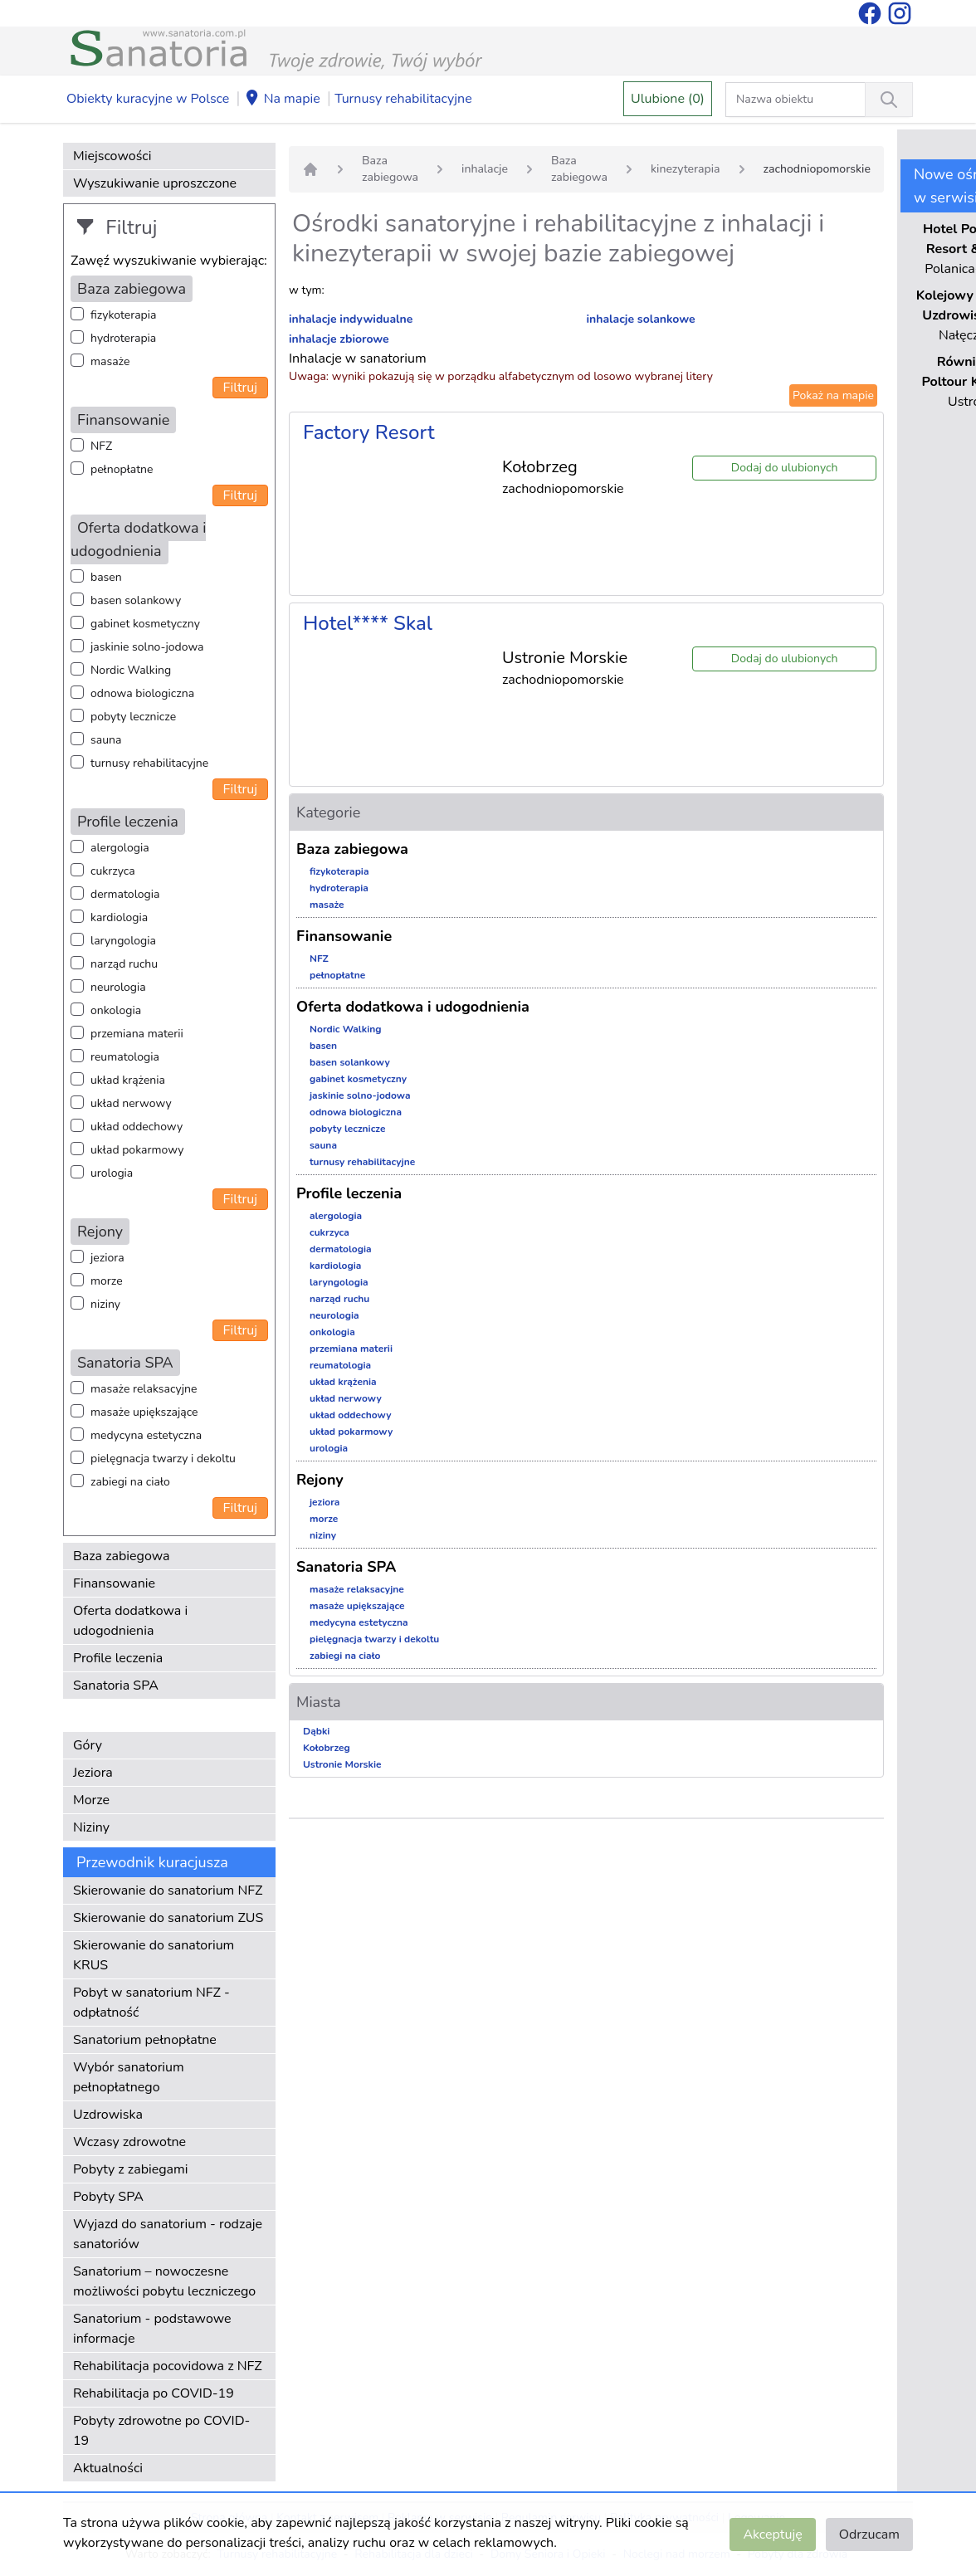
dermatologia (124, 894)
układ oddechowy (136, 1126)
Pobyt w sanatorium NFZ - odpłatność (151, 2002)
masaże (109, 361)
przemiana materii (136, 1034)
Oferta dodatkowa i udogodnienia (130, 1621)
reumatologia (124, 1057)
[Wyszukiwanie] (889, 99)
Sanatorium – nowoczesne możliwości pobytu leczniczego (164, 2281)
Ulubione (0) (668, 99)
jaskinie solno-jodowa (147, 647)
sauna (105, 740)
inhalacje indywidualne (350, 319)
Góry (87, 1745)
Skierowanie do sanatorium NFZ (167, 1890)
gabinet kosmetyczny (145, 624)
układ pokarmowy (136, 1150)
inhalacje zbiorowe (339, 339)
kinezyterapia (685, 169)
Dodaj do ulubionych (784, 468)
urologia (111, 1173)
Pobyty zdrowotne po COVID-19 (161, 2431)
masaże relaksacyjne (143, 1389)
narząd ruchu (124, 964)
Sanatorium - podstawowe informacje (152, 2329)
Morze (91, 1800)
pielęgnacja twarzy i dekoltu (163, 1458)
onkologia (115, 1010)
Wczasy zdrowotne (129, 2142)
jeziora (107, 1258)
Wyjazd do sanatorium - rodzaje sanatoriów (167, 2234)
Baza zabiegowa (121, 1556)
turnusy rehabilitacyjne (149, 763)
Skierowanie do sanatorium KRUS (153, 1955)
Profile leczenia (118, 1658)
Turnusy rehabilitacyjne (402, 99)
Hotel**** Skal (367, 623)
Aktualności (108, 2468)
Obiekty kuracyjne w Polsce (147, 99)
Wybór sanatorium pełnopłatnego (128, 2077)
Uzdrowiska (108, 2114)
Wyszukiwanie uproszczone (155, 183)
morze (106, 1281)
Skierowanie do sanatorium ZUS (168, 1918)
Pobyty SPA (108, 2197)
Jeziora (93, 1773)
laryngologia (123, 941)
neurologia (118, 987)
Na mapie (282, 100)
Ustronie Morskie (342, 1764)
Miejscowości (112, 156)
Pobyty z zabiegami (130, 2169)
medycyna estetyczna (146, 1435)
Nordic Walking (130, 670)
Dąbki (316, 1731)
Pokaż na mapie (833, 395)
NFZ (101, 446)
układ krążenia (127, 1080)
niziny (105, 1304)
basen (106, 577)
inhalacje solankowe (640, 319)
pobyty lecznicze (133, 716)
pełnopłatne (122, 469)
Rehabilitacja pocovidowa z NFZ (167, 2366)
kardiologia (119, 917)
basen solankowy (135, 600)
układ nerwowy (131, 1103)
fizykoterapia (123, 315)
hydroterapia (123, 338)
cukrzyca (112, 871)
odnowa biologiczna (142, 693)
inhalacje (484, 169)
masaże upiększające (144, 1412)
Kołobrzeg (326, 1747)
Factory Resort (369, 432)
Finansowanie (114, 1583)
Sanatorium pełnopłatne (145, 2040)
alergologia (119, 848)
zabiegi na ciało (130, 1482)
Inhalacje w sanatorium (358, 358)
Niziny (91, 1827)
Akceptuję (772, 2534)
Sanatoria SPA (116, 1685)
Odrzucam (869, 2534)
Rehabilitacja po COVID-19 (153, 2393)
